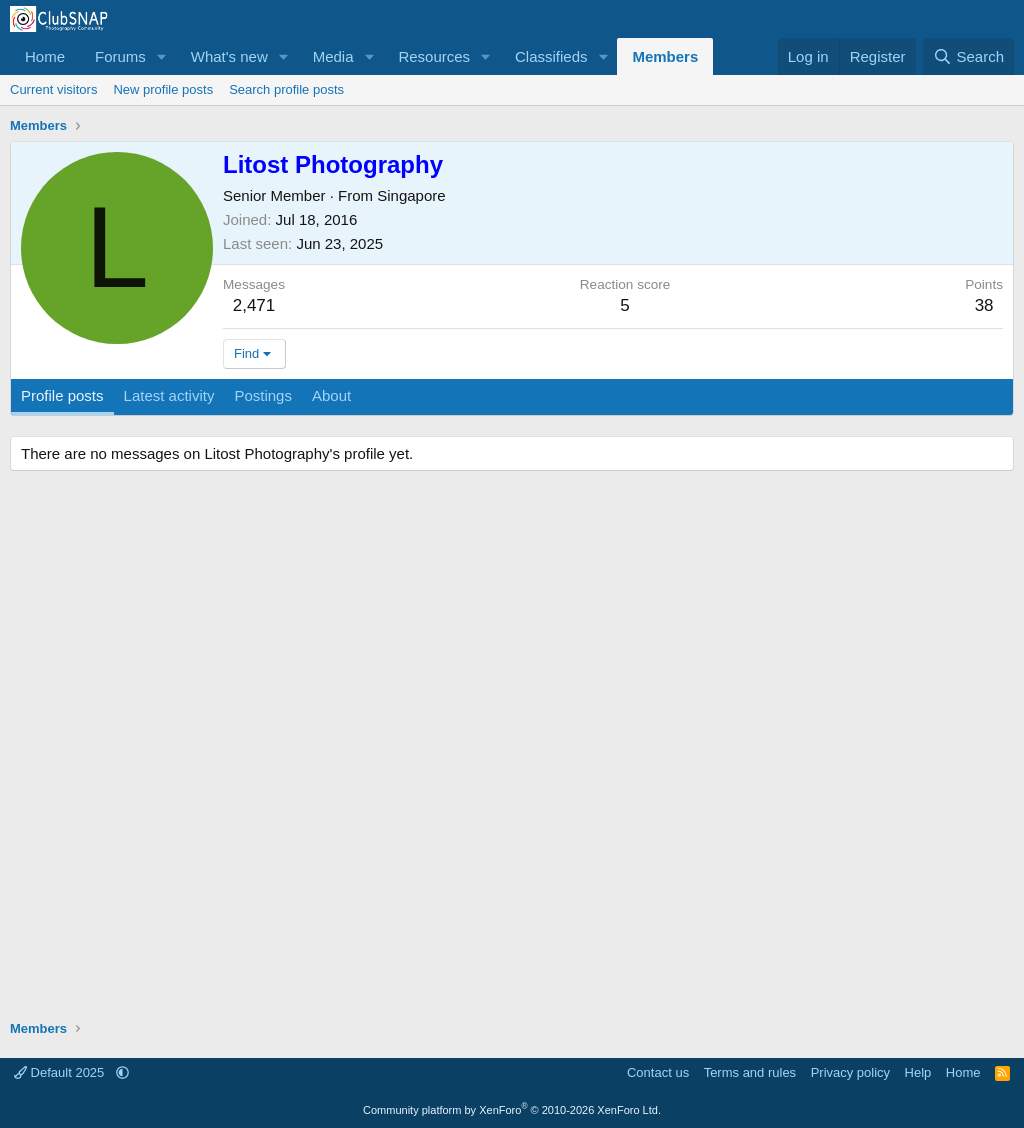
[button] (162, 56)
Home (45, 56)
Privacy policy (850, 1072)
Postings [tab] (263, 395)
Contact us (658, 1072)
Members (665, 56)
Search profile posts (286, 89)
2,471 (254, 305)
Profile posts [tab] (62, 395)
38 (984, 305)
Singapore (411, 195)
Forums (120, 56)
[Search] (968, 56)
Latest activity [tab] (169, 395)
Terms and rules (750, 1072)
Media (333, 56)
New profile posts (163, 89)
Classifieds (551, 56)
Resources (434, 56)
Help (918, 1072)
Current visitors (53, 89)
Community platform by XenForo (512, 1110)
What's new (229, 56)
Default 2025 (61, 1072)
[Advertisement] (512, 748)
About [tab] (331, 395)
